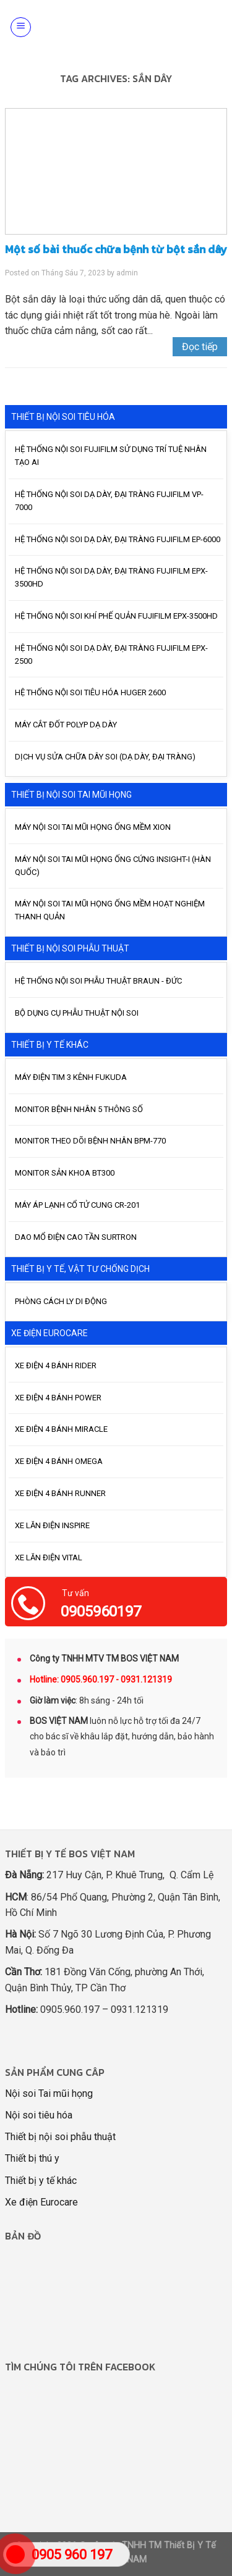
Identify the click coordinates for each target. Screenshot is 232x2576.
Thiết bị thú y (32, 2158)
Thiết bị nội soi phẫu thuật (60, 2137)
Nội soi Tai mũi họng (49, 2093)
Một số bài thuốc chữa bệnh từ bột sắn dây (116, 249)
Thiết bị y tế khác (41, 2180)
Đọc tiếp (200, 347)
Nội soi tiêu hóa (38, 2115)
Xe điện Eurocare (41, 2202)
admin (127, 273)
